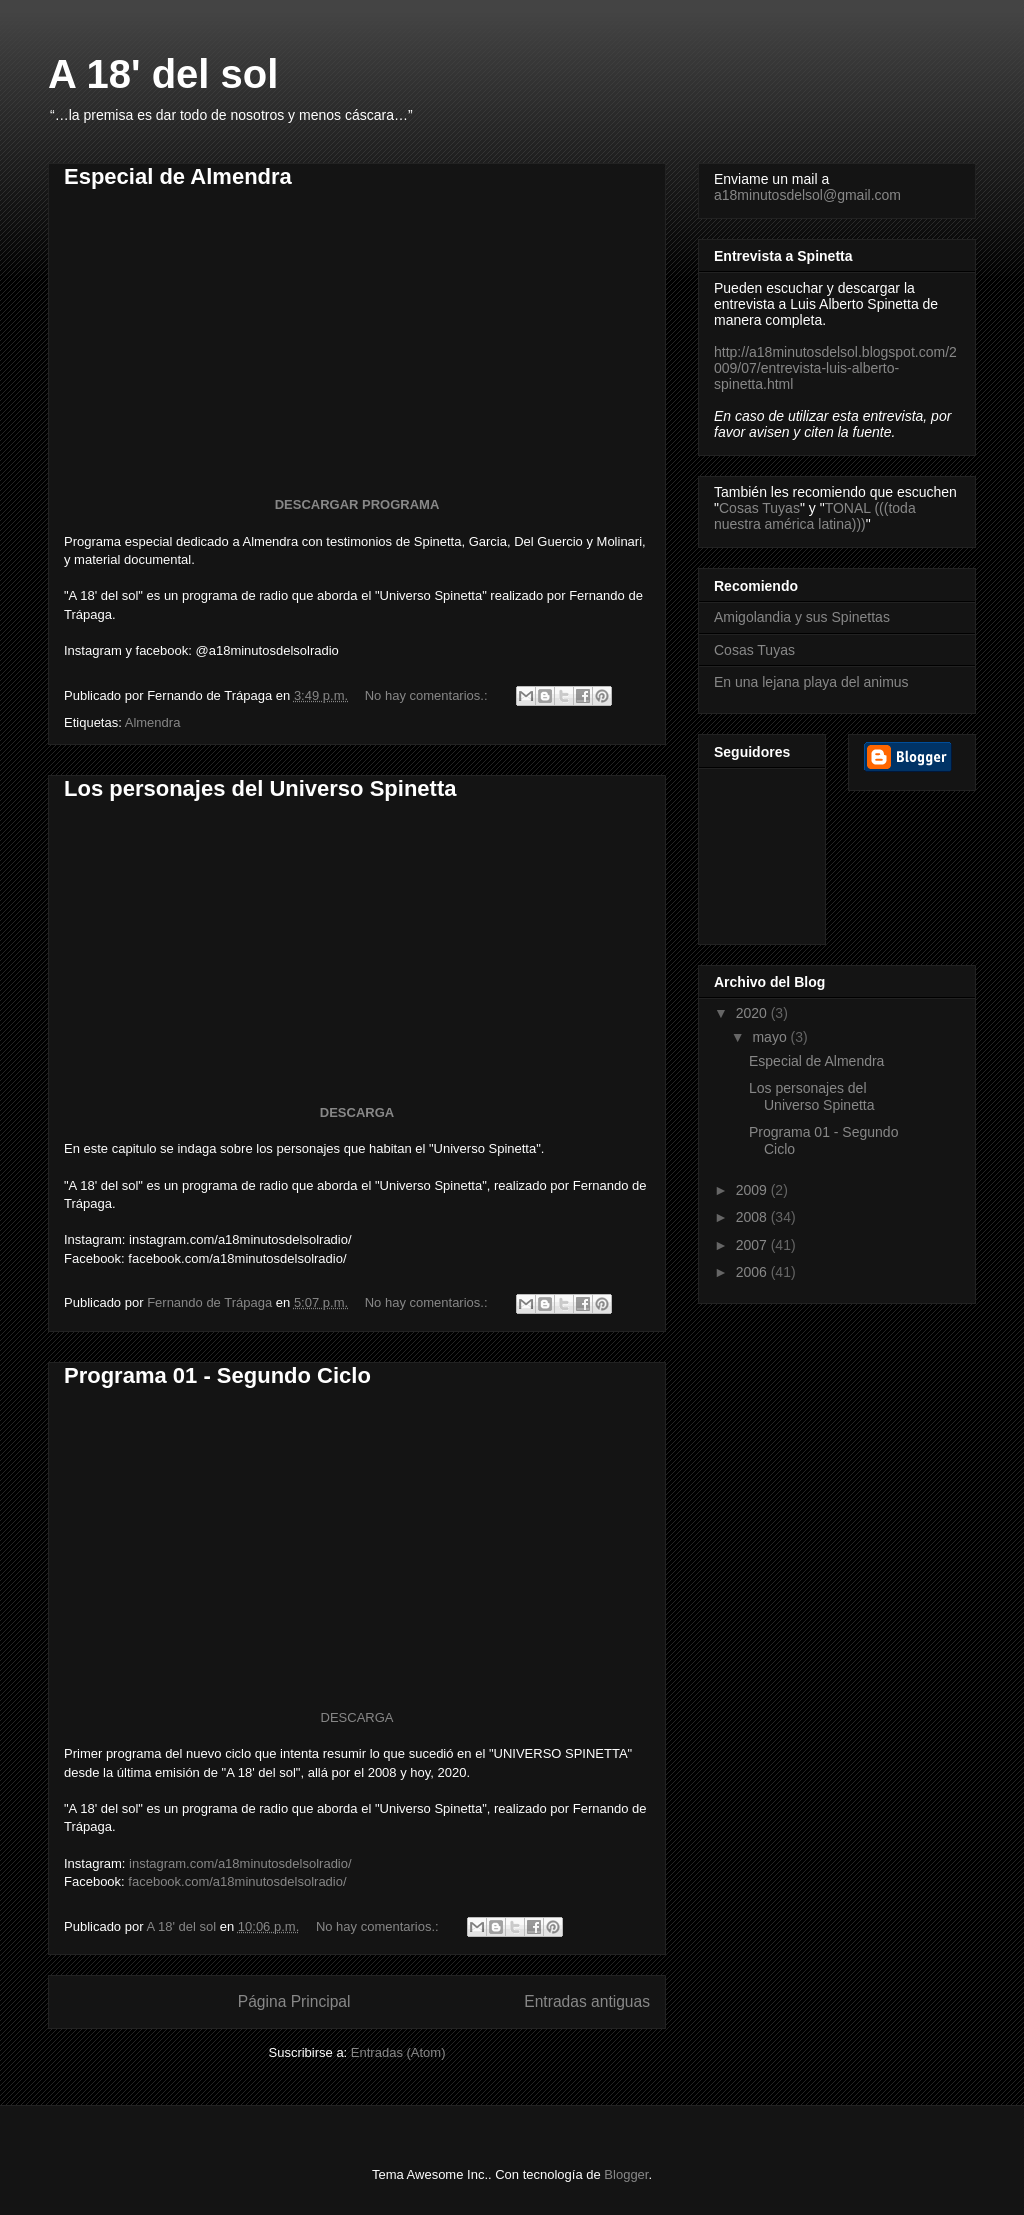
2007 (753, 1245)
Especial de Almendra (178, 176)
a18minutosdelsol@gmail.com (807, 195)
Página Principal (294, 2001)
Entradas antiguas (587, 2001)
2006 (753, 1272)
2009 (753, 1190)
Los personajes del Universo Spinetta (260, 788)
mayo (771, 1037)
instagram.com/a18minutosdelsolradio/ (240, 1863)
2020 (753, 1013)
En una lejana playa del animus (811, 682)
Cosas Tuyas (759, 508)
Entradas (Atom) (398, 2052)
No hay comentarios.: (428, 695)
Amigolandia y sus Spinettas (802, 617)
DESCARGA (357, 1112)
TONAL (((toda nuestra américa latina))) (815, 516)
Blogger (626, 2174)
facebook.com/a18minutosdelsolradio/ (237, 1881)
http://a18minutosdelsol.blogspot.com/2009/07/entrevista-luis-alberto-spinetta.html (835, 368)
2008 (753, 1217)
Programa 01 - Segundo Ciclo (217, 1375)
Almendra (153, 722)
